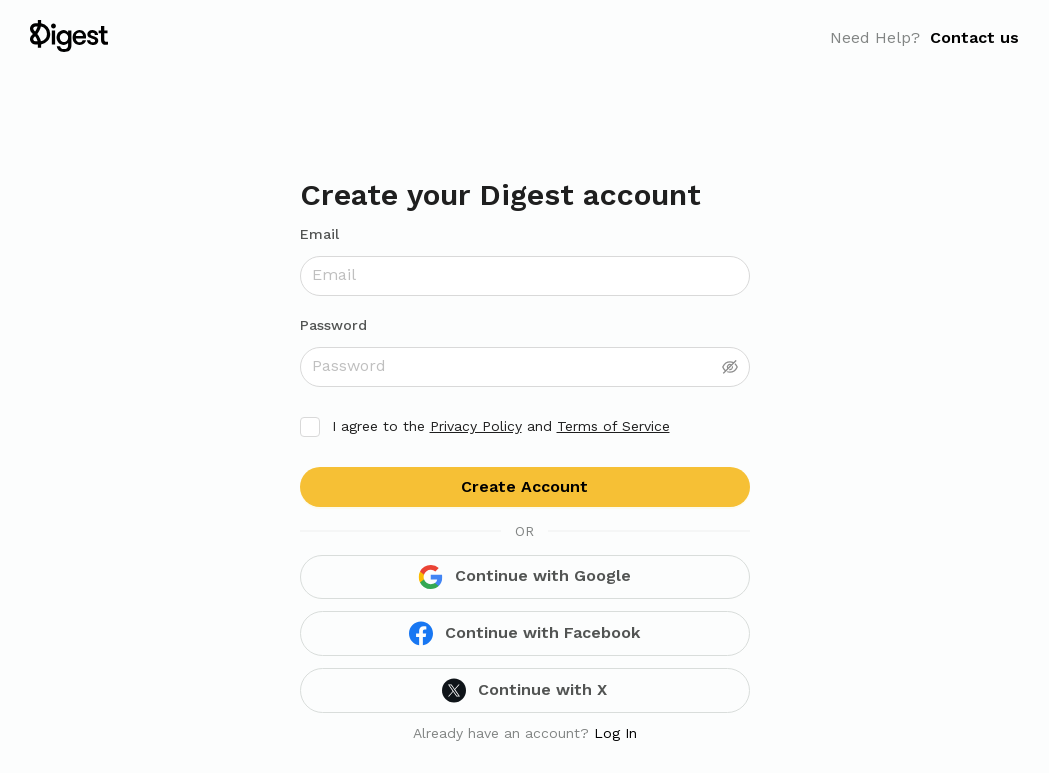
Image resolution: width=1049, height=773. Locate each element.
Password (333, 325)
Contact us (974, 37)
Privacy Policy (476, 426)
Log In (615, 733)
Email (319, 234)
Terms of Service (613, 426)
